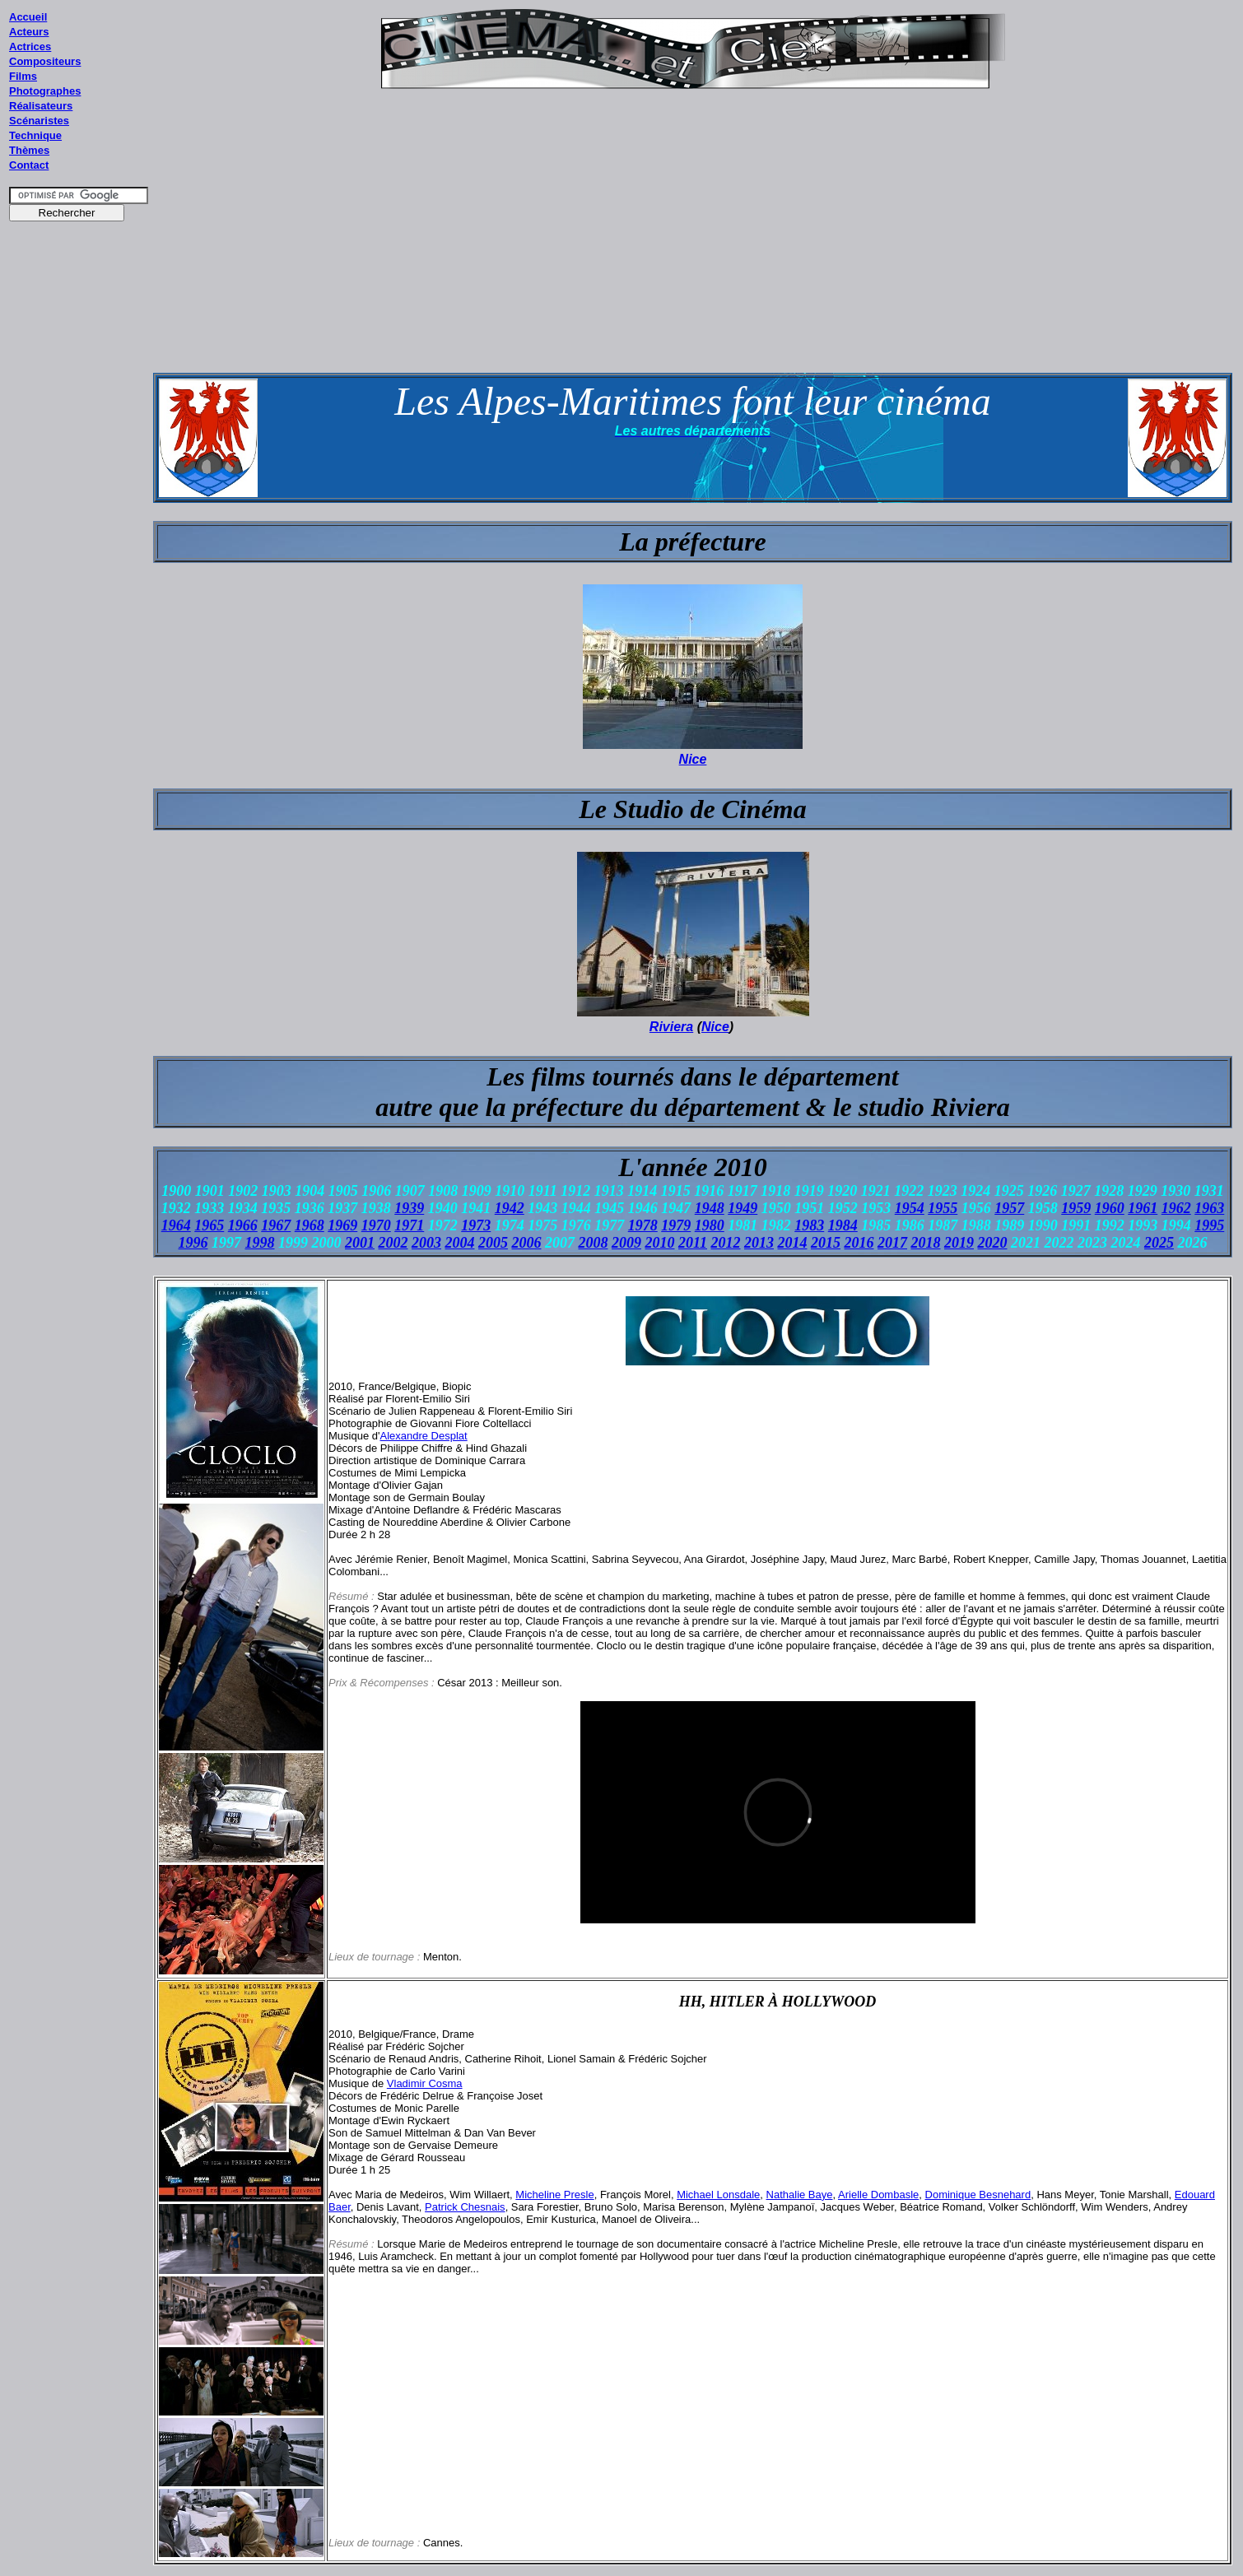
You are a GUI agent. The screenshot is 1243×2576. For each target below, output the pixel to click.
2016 (859, 1243)
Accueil (28, 17)
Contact (29, 165)
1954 (909, 1208)
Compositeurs (45, 61)
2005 (493, 1243)
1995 (1209, 1225)
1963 (1209, 1208)
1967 (276, 1225)
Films (23, 76)
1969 (342, 1225)
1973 (476, 1225)
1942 (509, 1208)
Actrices (30, 46)
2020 (993, 1243)
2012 (726, 1243)
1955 (942, 1208)
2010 (659, 1243)
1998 (259, 1243)
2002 (392, 1243)
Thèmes (29, 150)
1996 (192, 1243)
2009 (626, 1243)
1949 (742, 1208)
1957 (1009, 1208)
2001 (360, 1243)
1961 (1142, 1208)
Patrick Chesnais (465, 2207)
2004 (459, 1243)
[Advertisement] (79, 542)
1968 (309, 1225)
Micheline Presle (554, 2194)
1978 (643, 1225)
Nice (693, 759)
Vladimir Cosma (425, 2083)
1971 (409, 1225)
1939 (409, 1208)
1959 (1076, 1208)
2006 (526, 1243)
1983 (809, 1225)
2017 (892, 1243)
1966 (243, 1225)
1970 (376, 1225)
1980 (709, 1225)
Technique (35, 135)
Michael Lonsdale (718, 2194)
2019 (959, 1243)
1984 (843, 1225)
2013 (759, 1243)
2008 (593, 1243)
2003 (426, 1243)
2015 (825, 1243)
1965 (209, 1225)
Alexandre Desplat (423, 1436)
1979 (676, 1225)
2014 (793, 1243)
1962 (1176, 1208)
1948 (709, 1208)
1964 (176, 1225)
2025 (1159, 1243)
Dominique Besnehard (978, 2194)
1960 (1109, 1208)
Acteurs (29, 32)
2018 (926, 1243)
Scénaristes (39, 120)
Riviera (671, 1027)
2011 (692, 1243)
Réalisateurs (40, 106)
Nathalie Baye (799, 2194)
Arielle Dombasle (878, 2194)
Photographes (45, 91)
